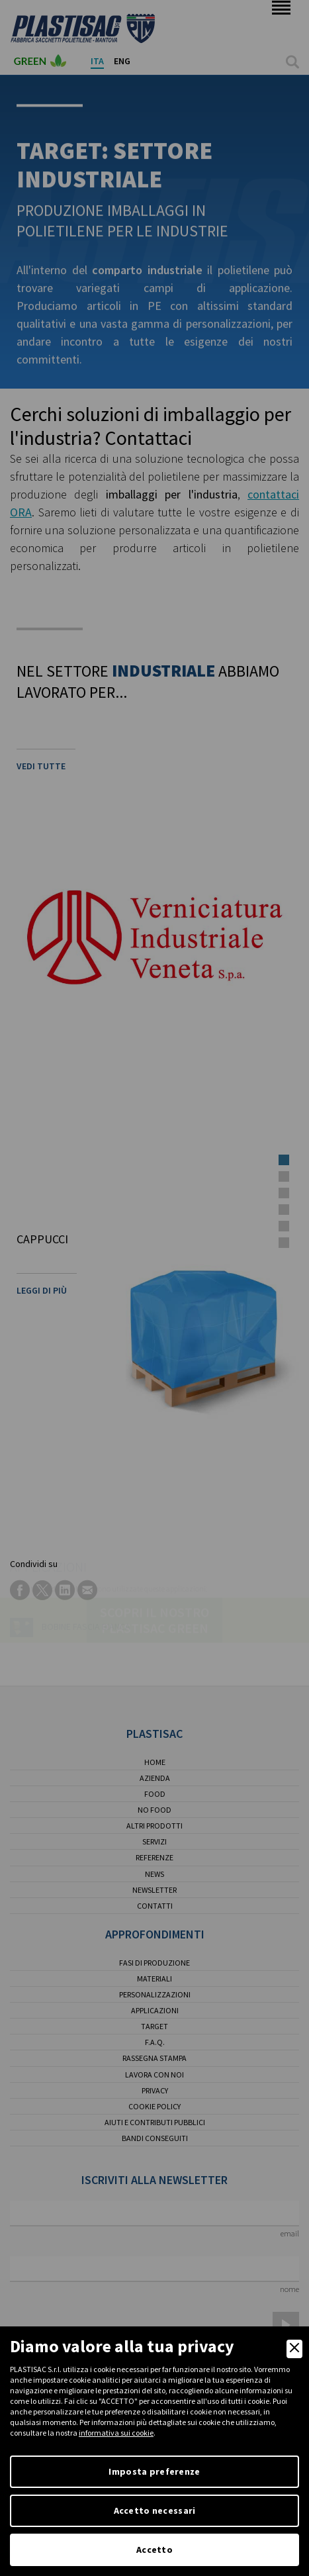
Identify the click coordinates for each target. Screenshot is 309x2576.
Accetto (154, 2549)
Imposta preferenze (154, 2471)
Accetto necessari (155, 2510)
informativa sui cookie (116, 2433)
